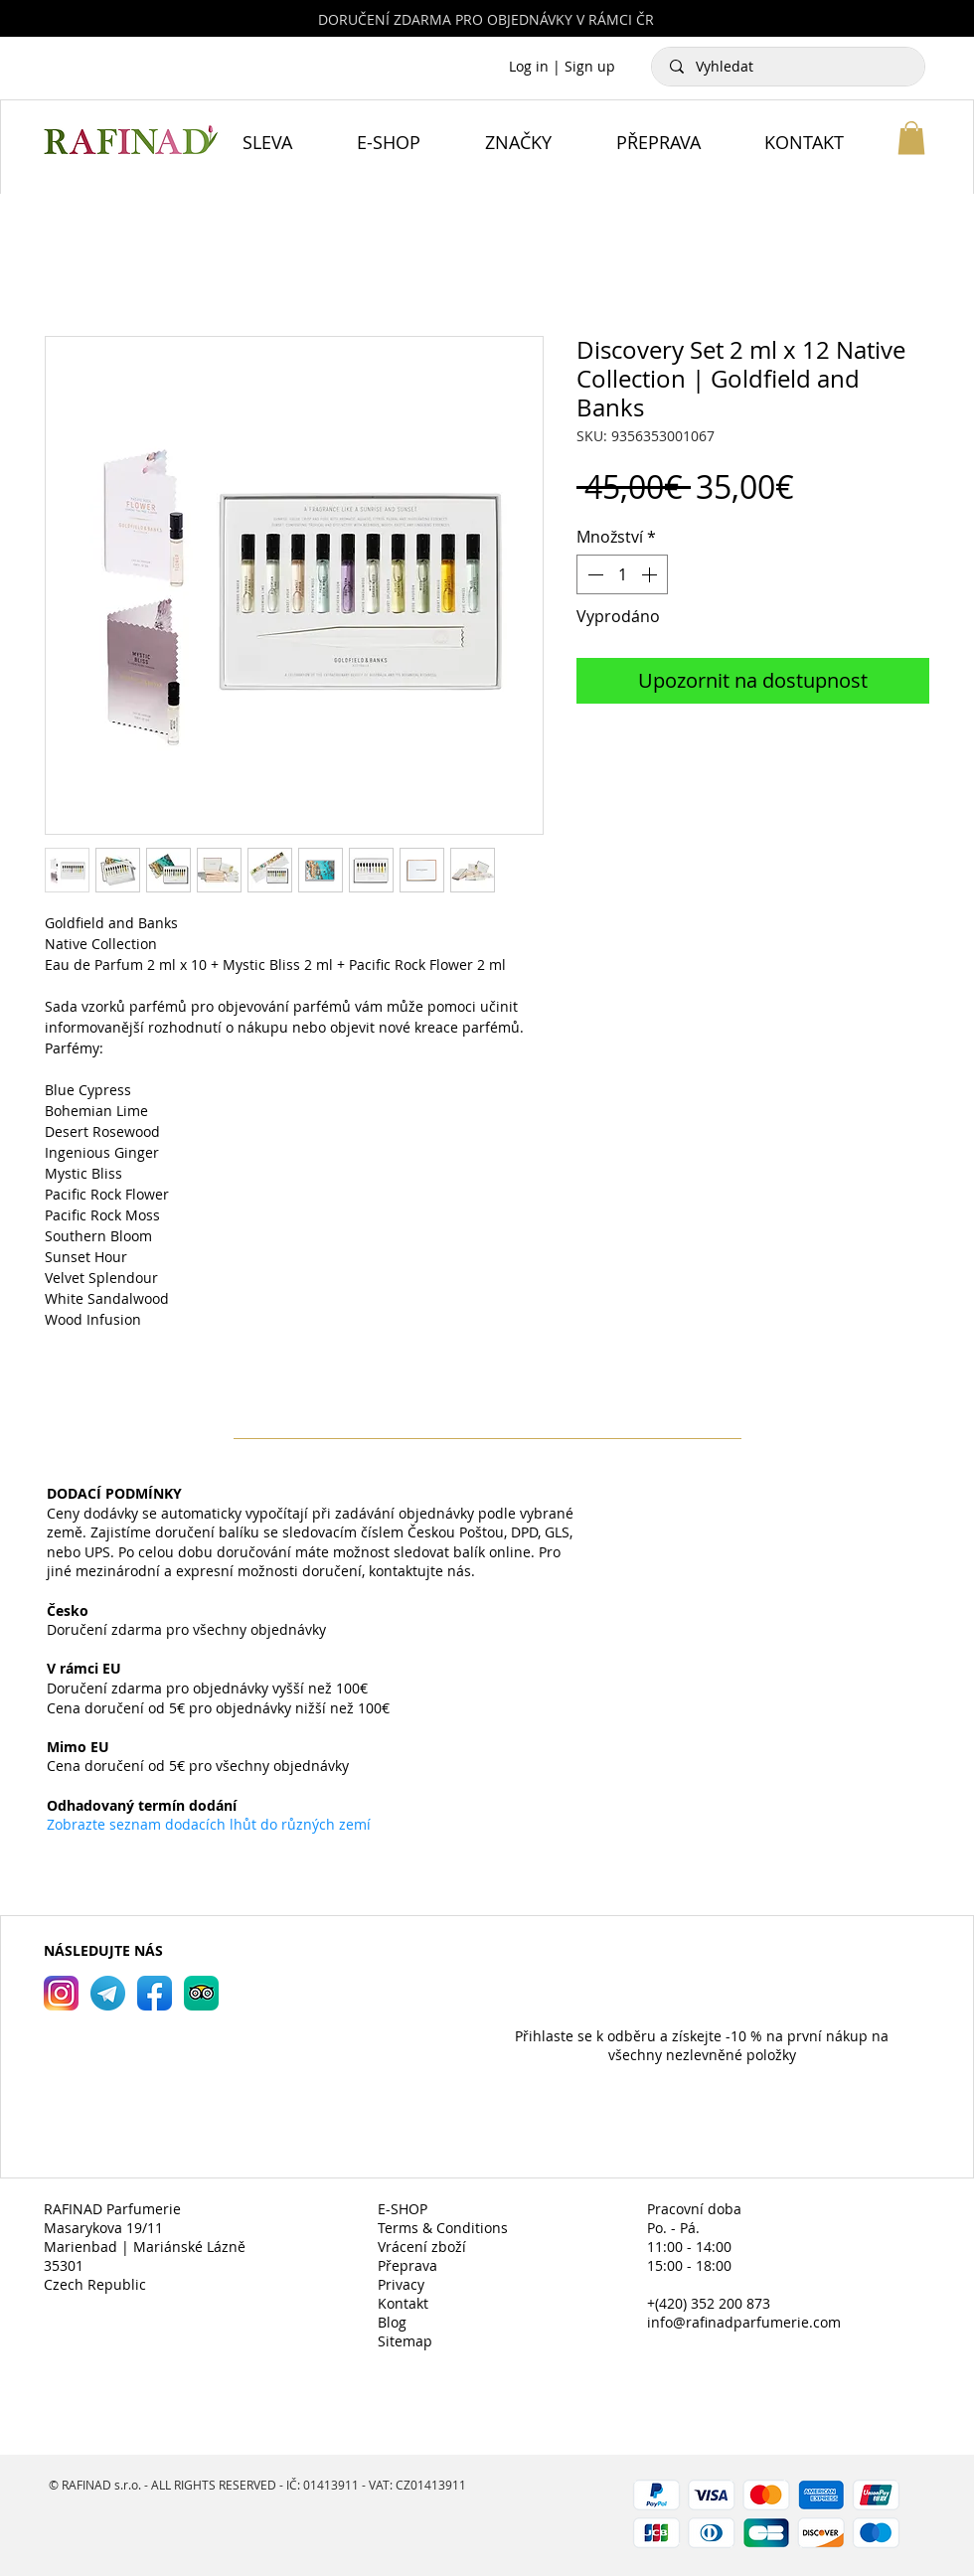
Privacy (401, 2284)
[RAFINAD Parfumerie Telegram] (107, 1993)
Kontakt (403, 2303)
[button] (911, 137)
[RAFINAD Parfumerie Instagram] (61, 1993)
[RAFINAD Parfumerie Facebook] (154, 1993)
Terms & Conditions (443, 2227)
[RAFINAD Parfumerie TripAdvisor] (201, 1993)
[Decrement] (593, 574)
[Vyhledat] (789, 66)
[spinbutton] (622, 574)
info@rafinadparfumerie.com (744, 2322)
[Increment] (651, 574)
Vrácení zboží (422, 2246)
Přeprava (407, 2265)
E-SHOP (402, 2208)
